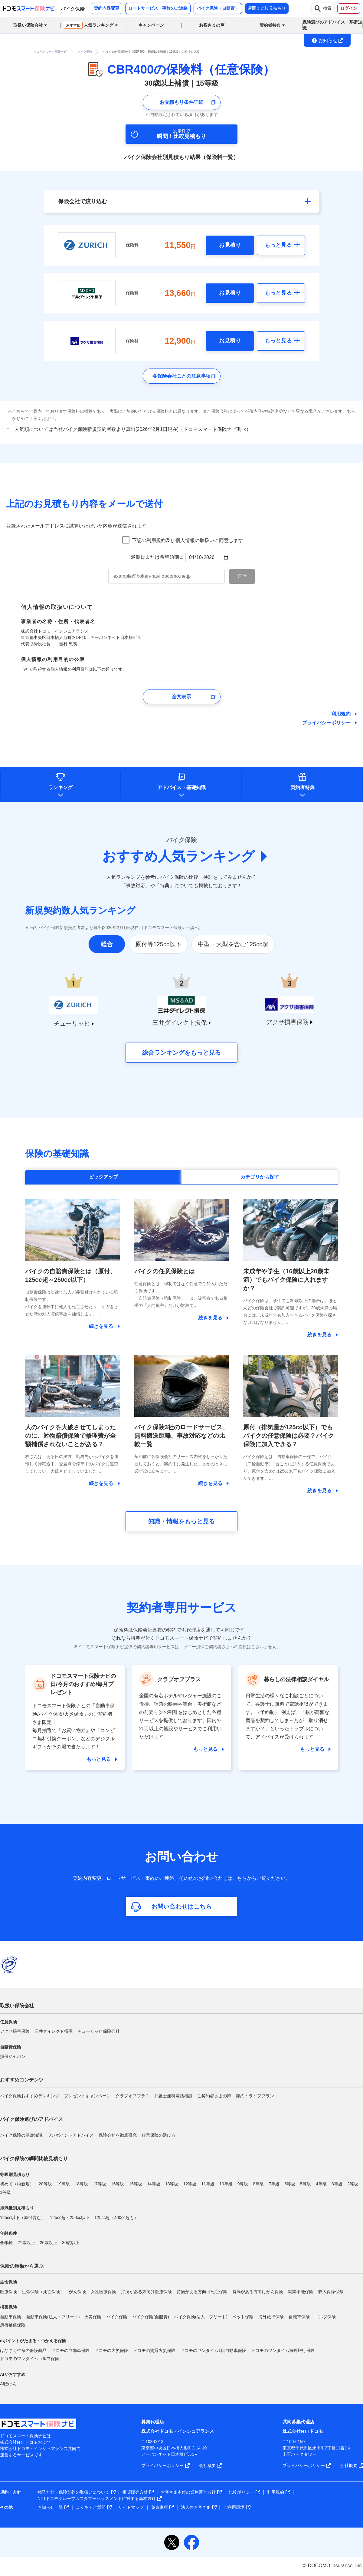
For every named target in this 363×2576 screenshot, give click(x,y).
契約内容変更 (106, 8)
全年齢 (6, 2242)
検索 (323, 8)
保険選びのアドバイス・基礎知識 (332, 25)
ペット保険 (242, 2316)
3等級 (337, 2183)
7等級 (274, 2183)
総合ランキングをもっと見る (181, 1052)
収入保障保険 (331, 2291)
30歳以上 (71, 2242)
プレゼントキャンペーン (87, 2095)
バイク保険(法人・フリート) (200, 2316)
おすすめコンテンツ (22, 2079)
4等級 (321, 2183)
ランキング (60, 787)
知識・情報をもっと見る (181, 1521)
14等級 (153, 2183)
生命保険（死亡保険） (43, 2291)
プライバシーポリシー (326, 722)
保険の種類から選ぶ (22, 2266)
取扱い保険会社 (17, 2005)
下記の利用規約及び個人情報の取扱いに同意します (187, 540)
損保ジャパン (12, 2056)
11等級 (207, 2183)
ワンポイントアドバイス (70, 2135)
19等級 (63, 2183)
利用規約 (341, 713)
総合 (107, 944)
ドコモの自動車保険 (70, 2350)
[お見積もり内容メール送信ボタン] (242, 576)
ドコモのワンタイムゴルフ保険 (29, 2358)
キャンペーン (151, 25)
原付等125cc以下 (158, 944)
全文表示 (181, 696)
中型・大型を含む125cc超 (233, 944)
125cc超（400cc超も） (116, 2217)
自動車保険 (10, 2316)
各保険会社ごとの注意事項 (181, 376)
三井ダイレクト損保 (53, 2031)
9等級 (242, 2183)
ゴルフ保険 (325, 2316)
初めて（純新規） (17, 2183)
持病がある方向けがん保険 (257, 2291)
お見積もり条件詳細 (181, 102)
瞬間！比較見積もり (267, 8)
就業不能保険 (300, 2291)
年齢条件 (8, 2233)
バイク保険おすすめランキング (29, 2095)
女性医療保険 (103, 2291)
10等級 (226, 2183)
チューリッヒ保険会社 (98, 2031)
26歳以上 (48, 2242)
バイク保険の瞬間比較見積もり (34, 2158)
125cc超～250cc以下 (70, 2217)
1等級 (5, 2192)
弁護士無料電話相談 (173, 2095)
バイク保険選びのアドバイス (31, 2119)
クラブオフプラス (132, 2095)
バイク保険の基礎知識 (21, 2135)
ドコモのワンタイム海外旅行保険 (283, 2350)
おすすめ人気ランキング (178, 856)
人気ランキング (88, 25)
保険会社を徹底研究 (118, 2135)
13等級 (171, 2183)
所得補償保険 (12, 2325)
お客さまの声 (211, 25)
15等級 (135, 2183)
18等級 (81, 2183)
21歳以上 (26, 2242)
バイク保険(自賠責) (150, 2316)
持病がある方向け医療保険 (146, 2291)
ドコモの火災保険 (111, 2350)
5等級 (305, 2183)
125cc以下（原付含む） (22, 2217)
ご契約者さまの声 (214, 2095)
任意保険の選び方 (158, 2135)
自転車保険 (299, 2316)
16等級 (117, 2183)
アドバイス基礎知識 (181, 787)
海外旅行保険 (271, 2316)
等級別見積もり (15, 2174)
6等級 (289, 2183)
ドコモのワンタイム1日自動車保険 (213, 2350)
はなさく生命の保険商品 (23, 2350)
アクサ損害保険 (15, 2031)
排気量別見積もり (17, 2207)
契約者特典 (302, 787)
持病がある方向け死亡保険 (202, 2291)
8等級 (258, 2183)
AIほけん (8, 2383)
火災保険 (92, 2316)
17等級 (99, 2183)
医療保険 (8, 2291)
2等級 (352, 2183)
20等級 (45, 2183)
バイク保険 (116, 2316)
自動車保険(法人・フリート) (53, 2316)
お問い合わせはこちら (181, 1906)
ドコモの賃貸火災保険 (154, 2350)
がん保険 (77, 2291)
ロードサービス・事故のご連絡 (158, 8)
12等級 (190, 2183)
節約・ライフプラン (255, 2095)
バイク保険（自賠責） (218, 8)
